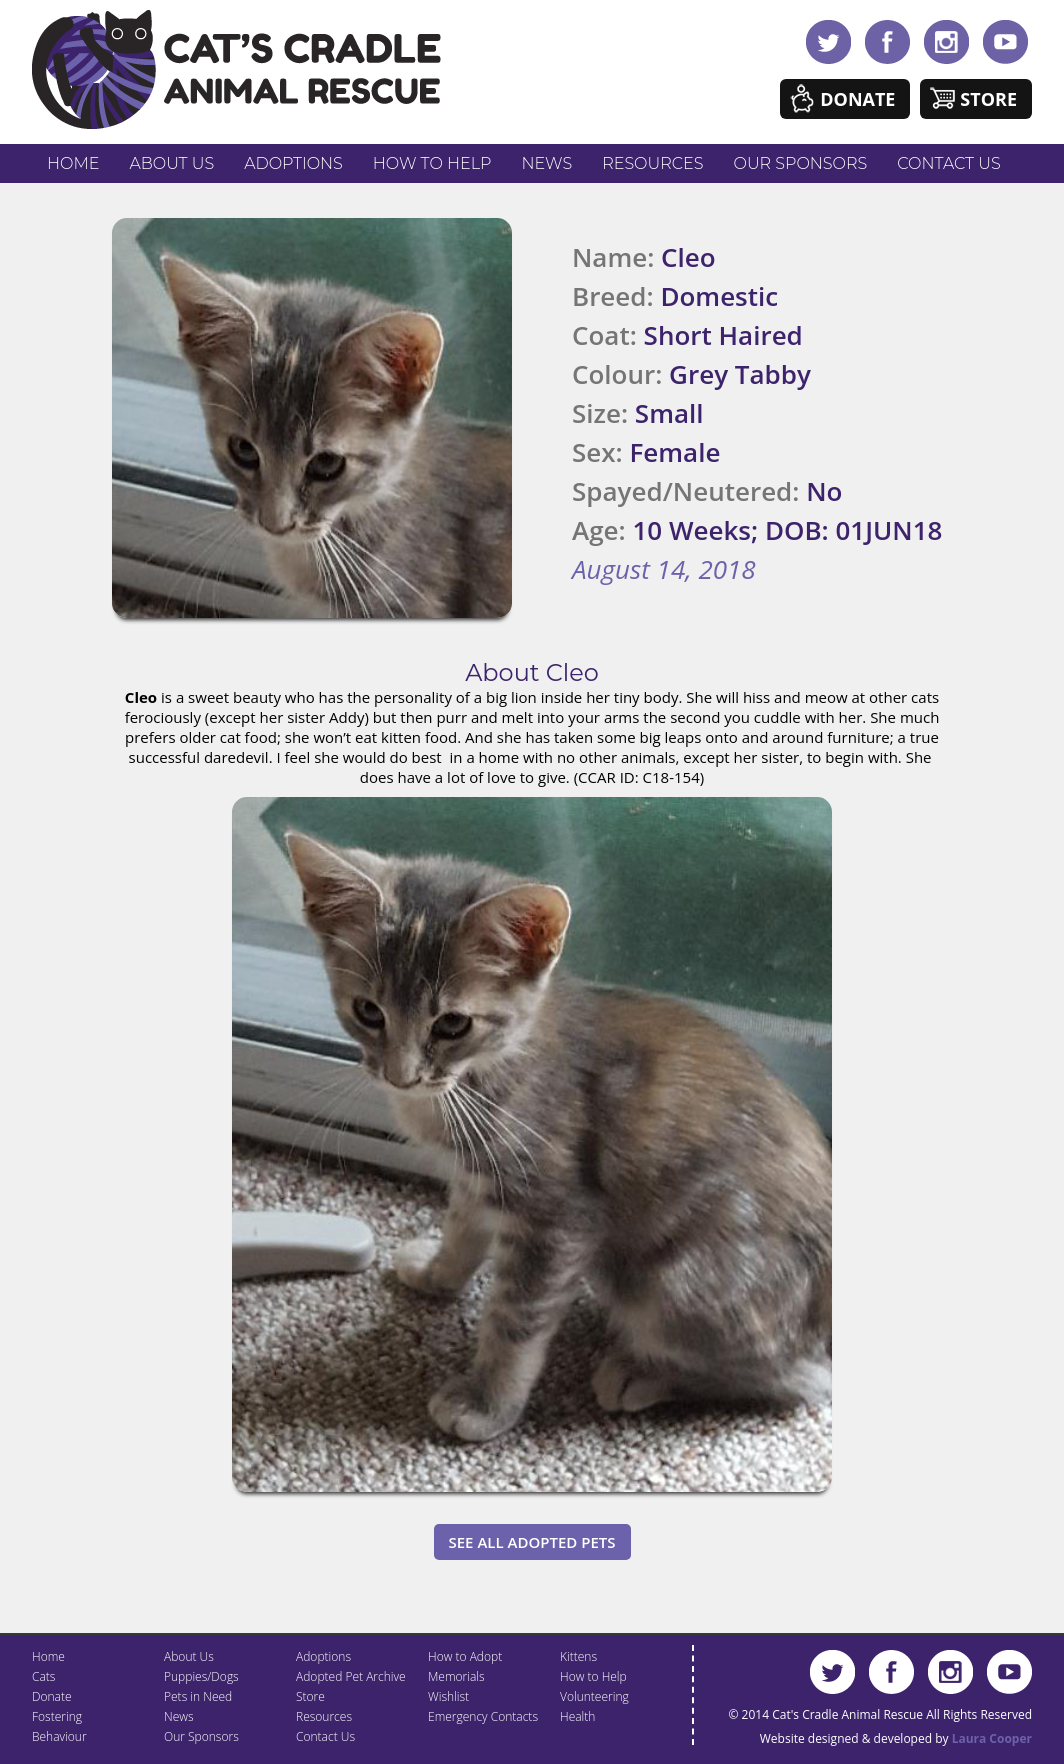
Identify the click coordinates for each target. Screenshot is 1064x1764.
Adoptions (293, 163)
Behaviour (59, 1736)
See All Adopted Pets (532, 1542)
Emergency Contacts (483, 1716)
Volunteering (594, 1696)
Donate (857, 99)
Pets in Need (198, 1696)
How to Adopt (465, 1656)
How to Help (432, 163)
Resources (652, 163)
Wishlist (448, 1696)
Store (988, 99)
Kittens (578, 1656)
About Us (171, 163)
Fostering (57, 1716)
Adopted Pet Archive (351, 1676)
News (547, 163)
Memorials (456, 1676)
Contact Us (948, 163)
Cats (43, 1676)
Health (577, 1716)
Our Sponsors (801, 163)
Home (73, 163)
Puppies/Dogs (201, 1676)
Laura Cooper (992, 1738)
